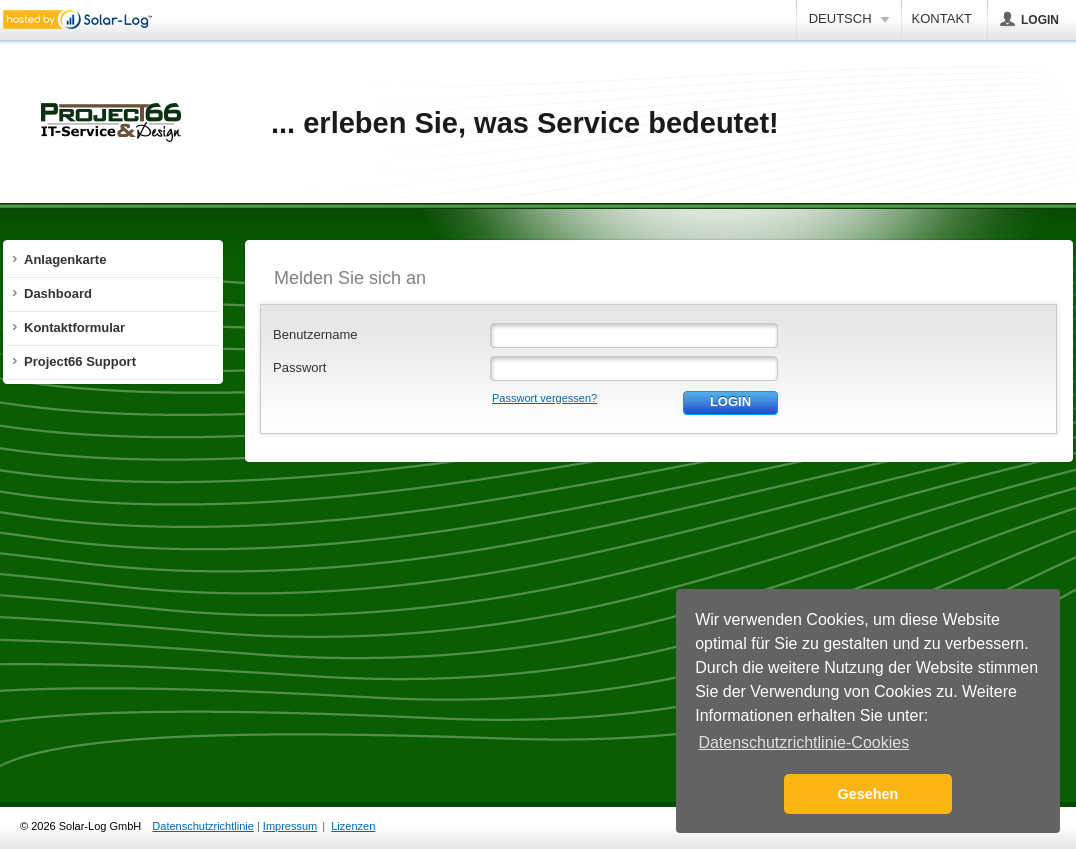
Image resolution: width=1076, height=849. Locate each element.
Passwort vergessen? (544, 398)
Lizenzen (353, 826)
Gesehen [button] (868, 794)
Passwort (299, 367)
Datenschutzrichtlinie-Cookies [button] (803, 742)
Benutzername (315, 334)
